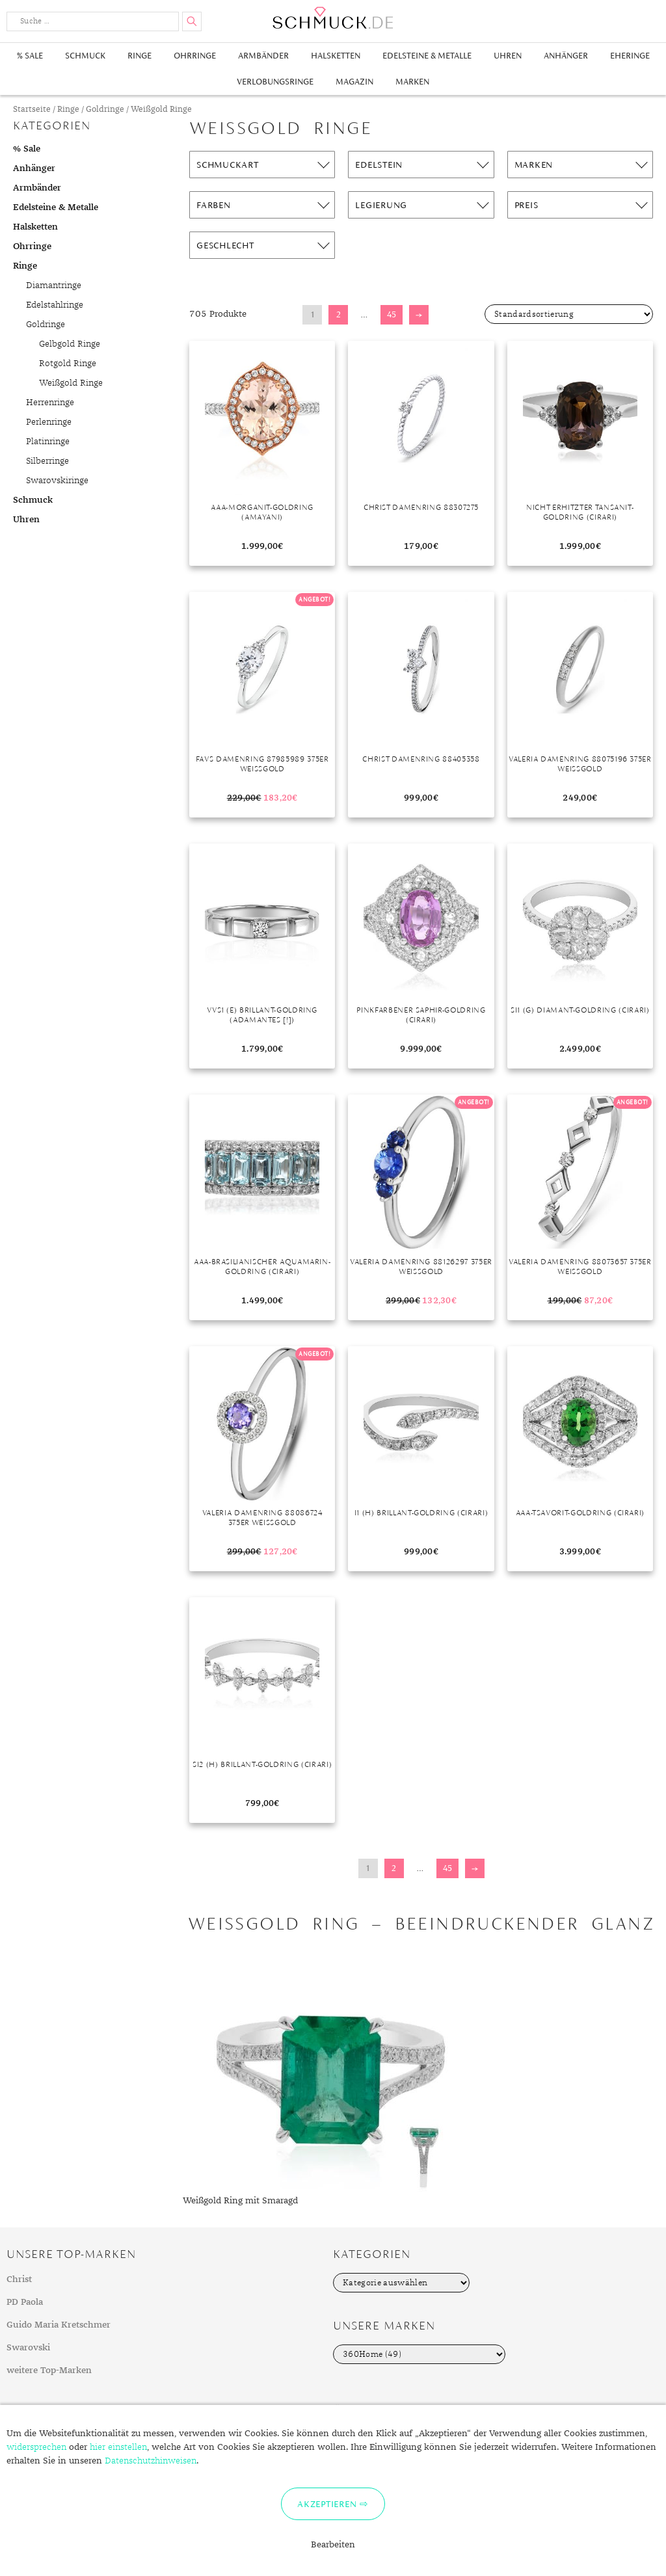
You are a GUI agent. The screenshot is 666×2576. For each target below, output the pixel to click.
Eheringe (630, 55)
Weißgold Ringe (71, 383)
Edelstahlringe (54, 305)
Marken (412, 81)
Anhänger (566, 55)
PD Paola (25, 2302)
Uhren (508, 55)
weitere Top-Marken (49, 2370)
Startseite (32, 109)
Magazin (354, 81)
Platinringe (48, 441)
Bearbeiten (333, 2544)
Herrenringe (50, 402)
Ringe (139, 55)
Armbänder (263, 55)
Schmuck (85, 55)
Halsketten (335, 55)
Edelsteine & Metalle (427, 55)
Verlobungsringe (275, 81)
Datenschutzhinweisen (150, 2460)
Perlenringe (49, 422)
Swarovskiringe (57, 480)
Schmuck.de (333, 18)
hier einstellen (118, 2447)
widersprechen (36, 2447)
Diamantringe (53, 285)
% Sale (30, 55)
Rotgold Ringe (67, 363)
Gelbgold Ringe (69, 344)
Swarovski (28, 2347)
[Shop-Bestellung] (569, 314)
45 (391, 314)
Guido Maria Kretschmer (59, 2325)
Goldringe (105, 109)
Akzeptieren (326, 2504)
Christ (19, 2279)
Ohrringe (195, 55)
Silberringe (47, 461)
